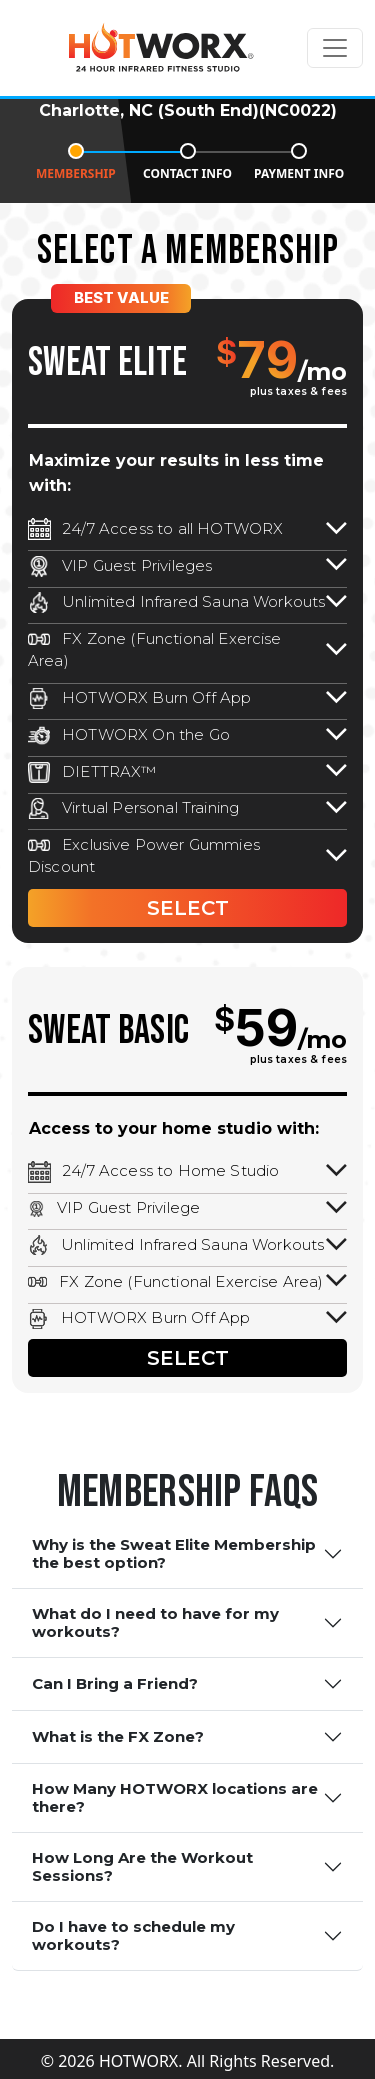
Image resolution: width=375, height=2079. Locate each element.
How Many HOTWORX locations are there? (175, 1797)
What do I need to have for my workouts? (155, 1622)
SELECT (188, 908)
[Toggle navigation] (335, 48)
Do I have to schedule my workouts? (133, 1935)
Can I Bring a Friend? (115, 1683)
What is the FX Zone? (118, 1736)
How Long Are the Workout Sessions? (142, 1866)
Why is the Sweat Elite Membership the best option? (174, 1553)
